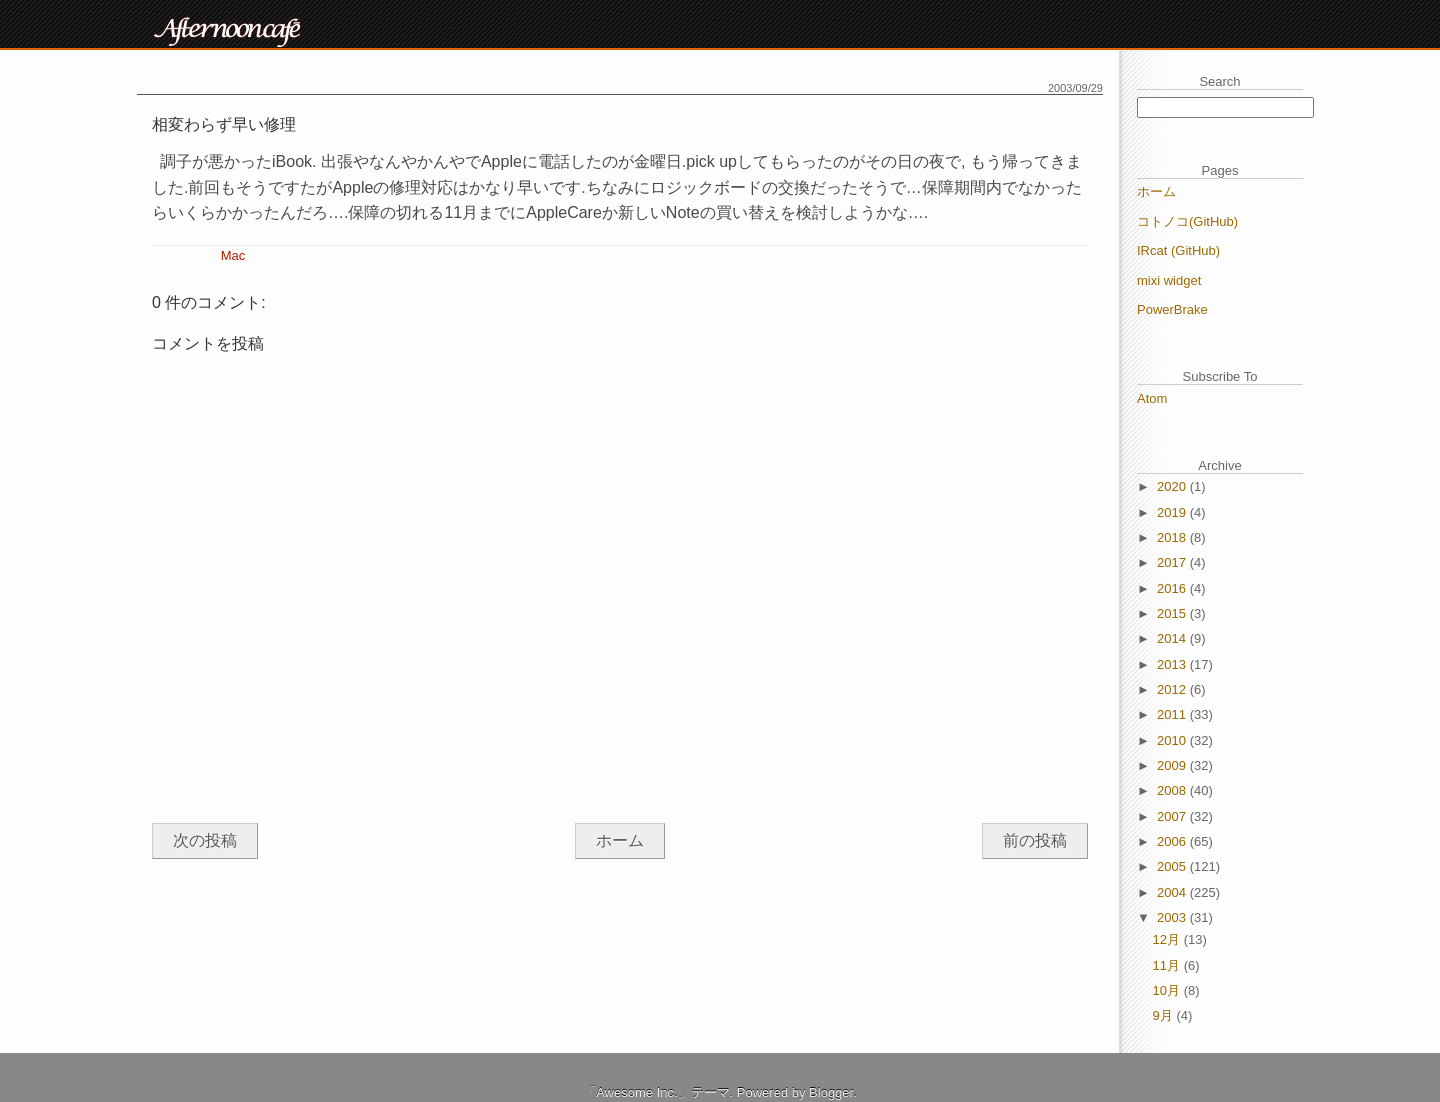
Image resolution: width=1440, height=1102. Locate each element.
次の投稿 (205, 840)
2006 (1173, 841)
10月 (1168, 990)
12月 (1168, 939)
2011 (1173, 714)
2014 (1173, 638)
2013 (1173, 664)
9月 (1165, 1015)
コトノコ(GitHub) (1187, 221)
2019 (1173, 512)
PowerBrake (1172, 309)
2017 (1173, 562)
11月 (1168, 965)
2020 (1173, 486)
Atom (1152, 398)
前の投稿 (1035, 840)
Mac (233, 255)
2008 (1173, 790)
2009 (1173, 765)
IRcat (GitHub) (1178, 250)
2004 (1173, 892)
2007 (1173, 816)
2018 (1173, 537)
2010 (1173, 740)
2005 (1173, 866)
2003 (1173, 917)
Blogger (831, 1092)
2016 (1173, 588)
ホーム (620, 840)
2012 (1173, 689)
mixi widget (1169, 280)
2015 (1173, 613)
